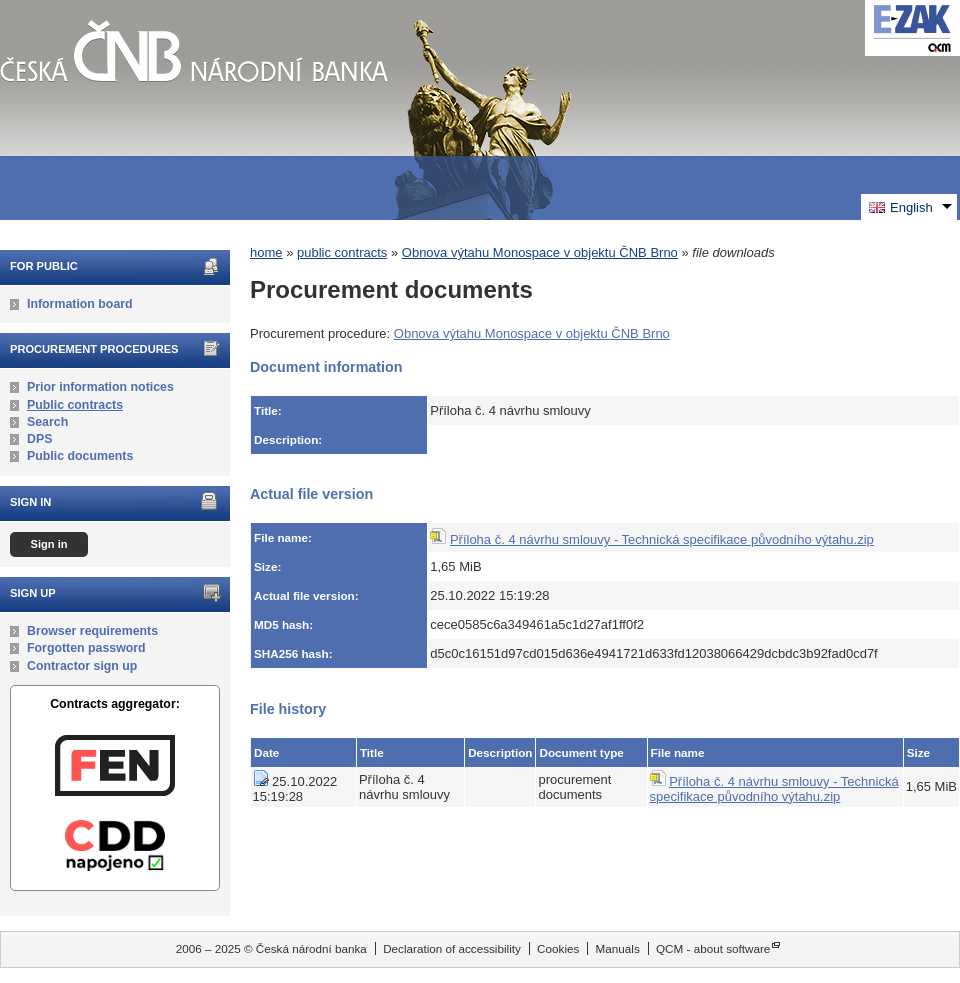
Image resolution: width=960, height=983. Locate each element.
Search (47, 422)
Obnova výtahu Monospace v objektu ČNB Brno (540, 252)
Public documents (80, 456)
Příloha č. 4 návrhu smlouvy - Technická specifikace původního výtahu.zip (662, 539)
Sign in (48, 544)
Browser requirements (92, 631)
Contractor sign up (82, 666)
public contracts (342, 252)
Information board (80, 304)
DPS (39, 439)
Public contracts (75, 405)
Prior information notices (100, 387)
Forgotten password (86, 648)
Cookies (558, 948)
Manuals (618, 948)
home (266, 252)
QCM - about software (713, 948)
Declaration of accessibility (452, 948)
